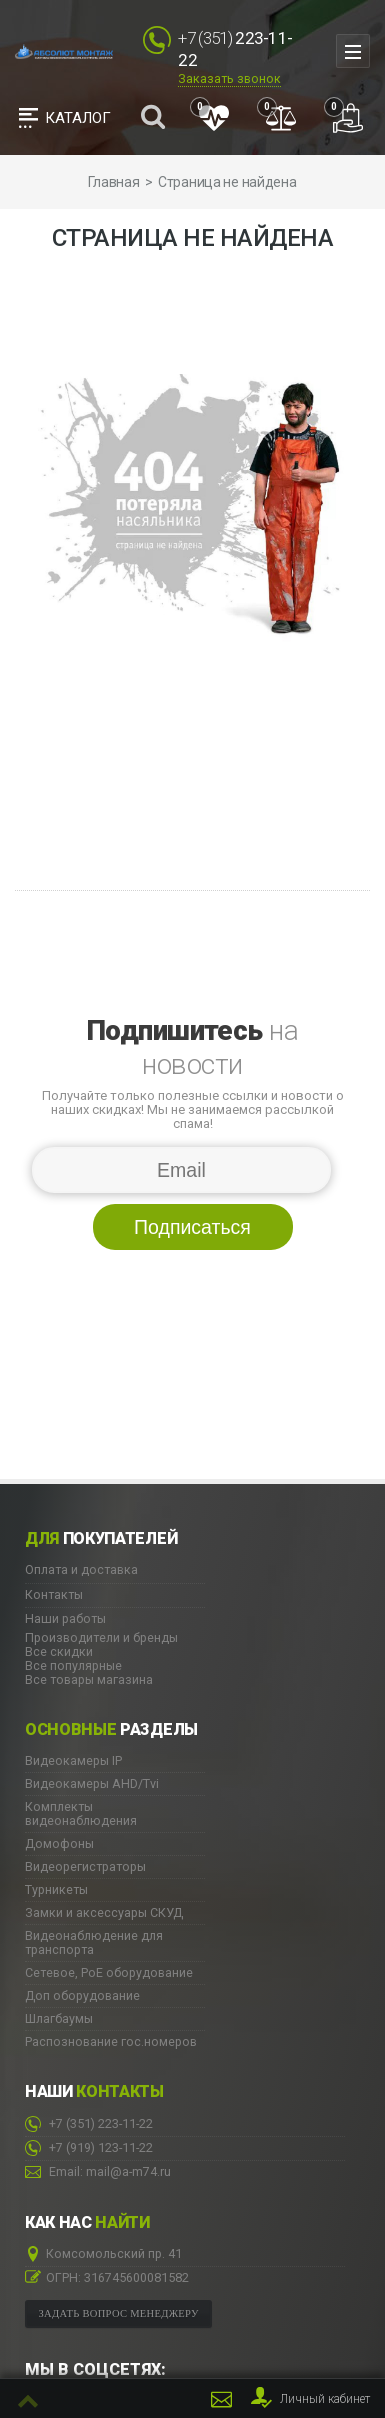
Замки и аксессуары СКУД (104, 1913)
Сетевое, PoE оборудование (109, 1973)
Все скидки (59, 1651)
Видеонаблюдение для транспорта (94, 1943)
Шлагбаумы (59, 2019)
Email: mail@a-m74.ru (98, 2172)
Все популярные (73, 1665)
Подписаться (192, 1227)
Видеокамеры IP (73, 1761)
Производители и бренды (101, 1637)
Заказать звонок (229, 78)
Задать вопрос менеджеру (119, 2313)
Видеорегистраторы (85, 1867)
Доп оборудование (82, 1996)
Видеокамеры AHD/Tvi (92, 1784)
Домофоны (59, 1844)
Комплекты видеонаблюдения (81, 1814)
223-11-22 (89, 2124)
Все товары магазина (89, 1679)
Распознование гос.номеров (111, 2042)
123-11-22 (89, 2148)
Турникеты (56, 1890)
